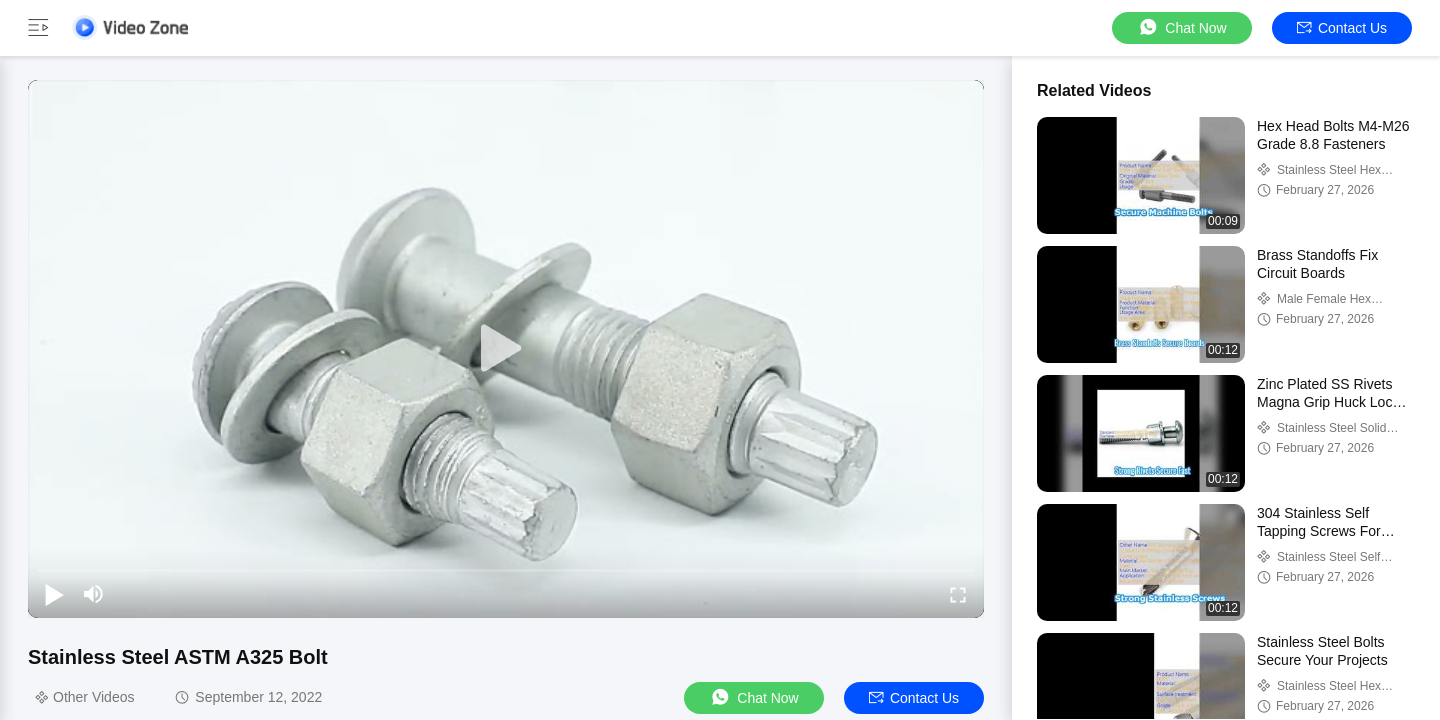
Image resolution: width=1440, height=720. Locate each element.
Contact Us (1342, 28)
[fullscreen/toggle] (958, 594)
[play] (506, 349)
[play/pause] (54, 594)
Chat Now (1181, 27)
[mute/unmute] (94, 594)
